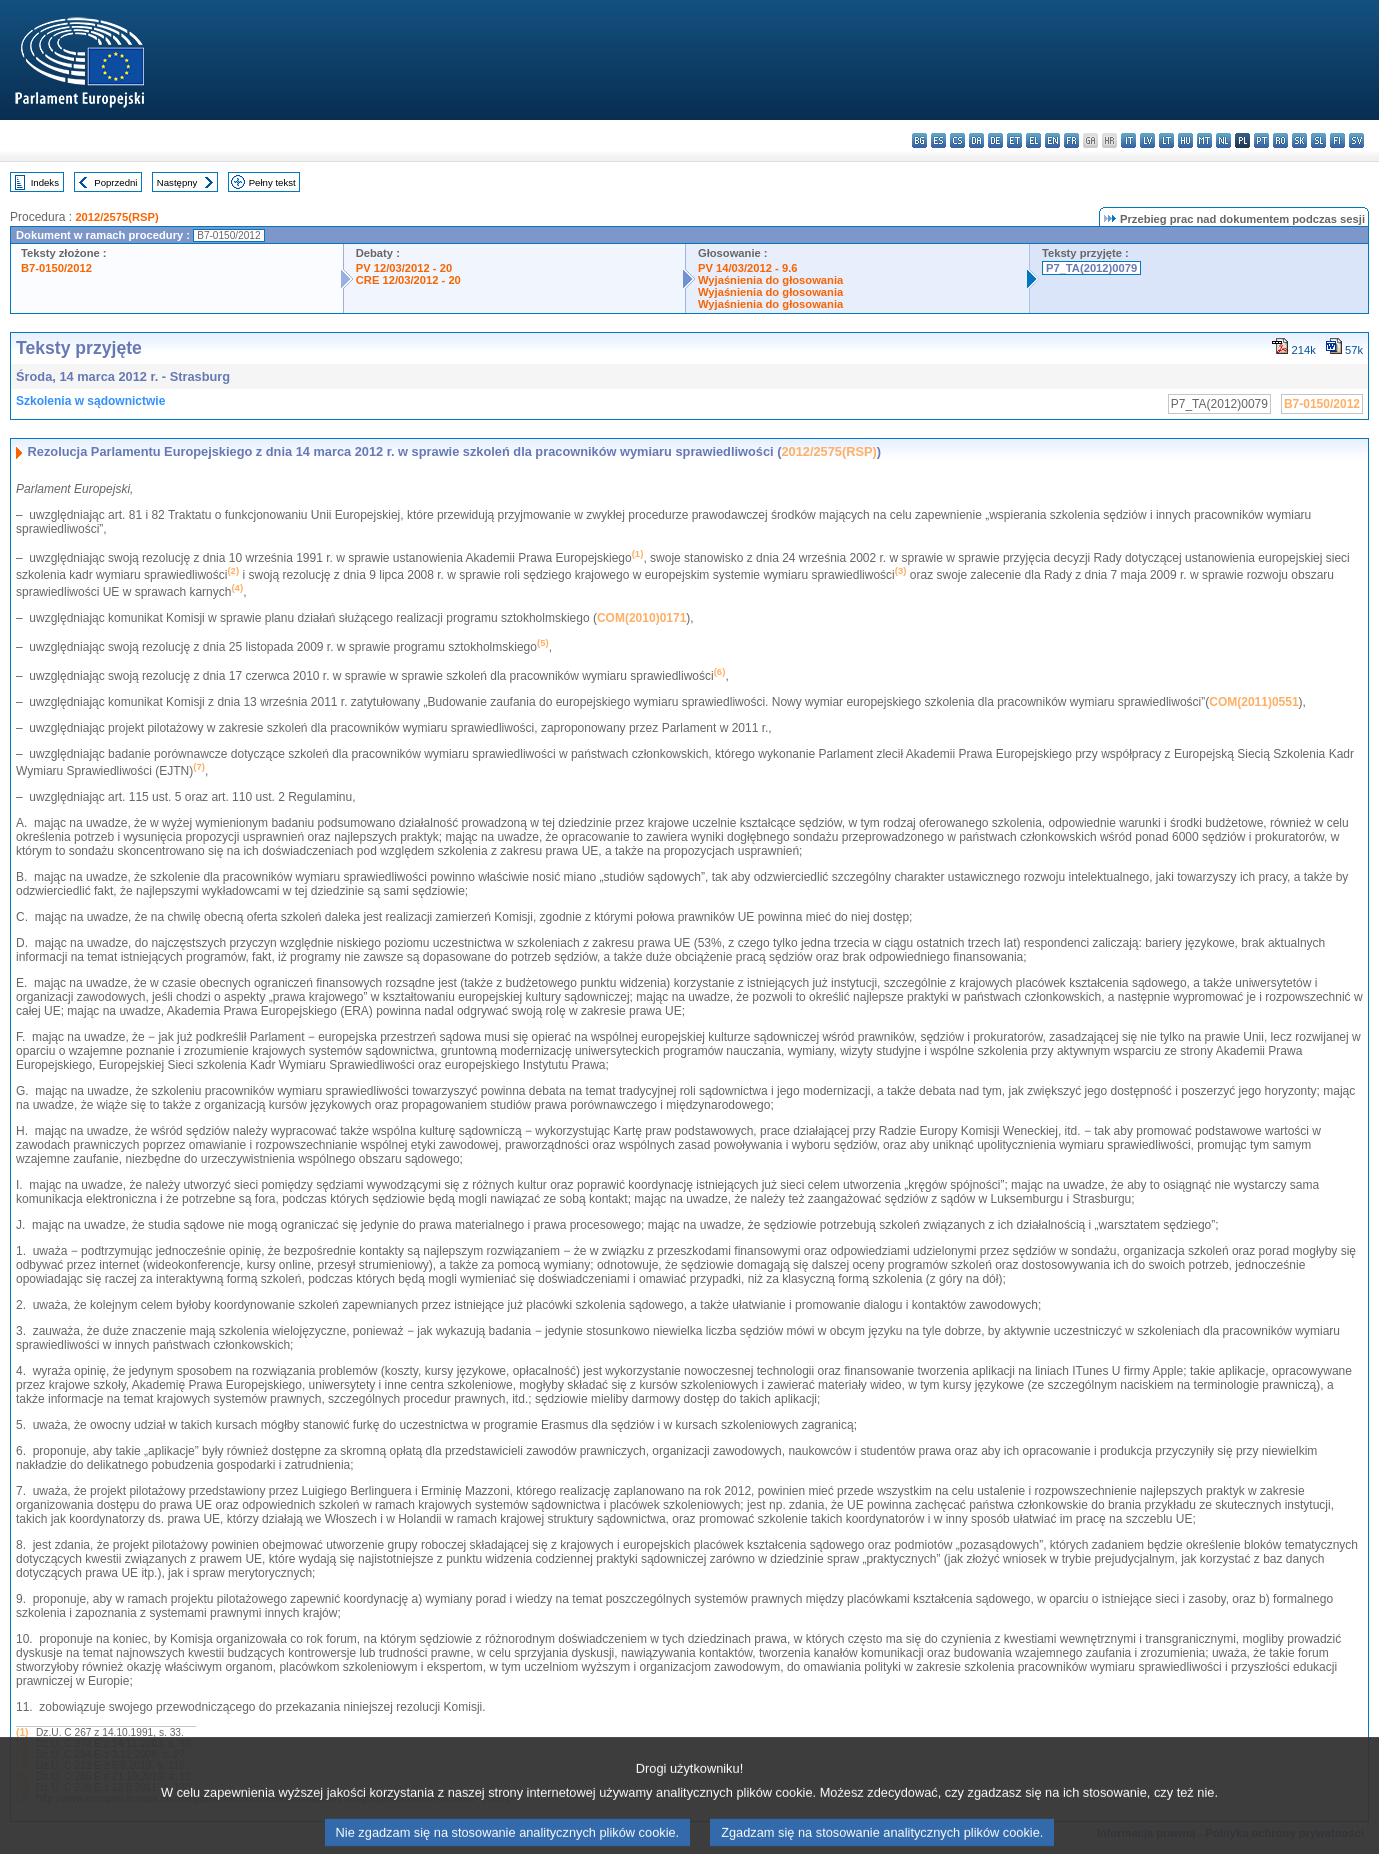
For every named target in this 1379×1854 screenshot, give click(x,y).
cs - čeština (957, 140)
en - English (1052, 140)
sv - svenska (1356, 140)
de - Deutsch (995, 140)
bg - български (919, 140)
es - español (938, 140)
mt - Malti (1204, 140)
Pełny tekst (272, 182)
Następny (177, 182)
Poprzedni (115, 182)
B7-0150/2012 (56, 268)
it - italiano (1128, 140)
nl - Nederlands (1223, 140)
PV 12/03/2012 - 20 (404, 268)
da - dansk (976, 140)
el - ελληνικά (1033, 140)
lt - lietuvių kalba (1166, 140)
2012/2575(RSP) (116, 217)
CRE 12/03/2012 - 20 (408, 280)
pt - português (1261, 140)
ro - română (1280, 140)
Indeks (45, 182)
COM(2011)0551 (1253, 702)
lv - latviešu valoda (1147, 140)
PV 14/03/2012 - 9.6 (748, 268)
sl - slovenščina (1318, 140)
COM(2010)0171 (641, 618)
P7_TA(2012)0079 (1091, 268)
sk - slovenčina (1299, 140)
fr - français (1071, 140)
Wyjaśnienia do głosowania (770, 280)
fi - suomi (1337, 140)
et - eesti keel (1014, 140)
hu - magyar (1185, 140)
